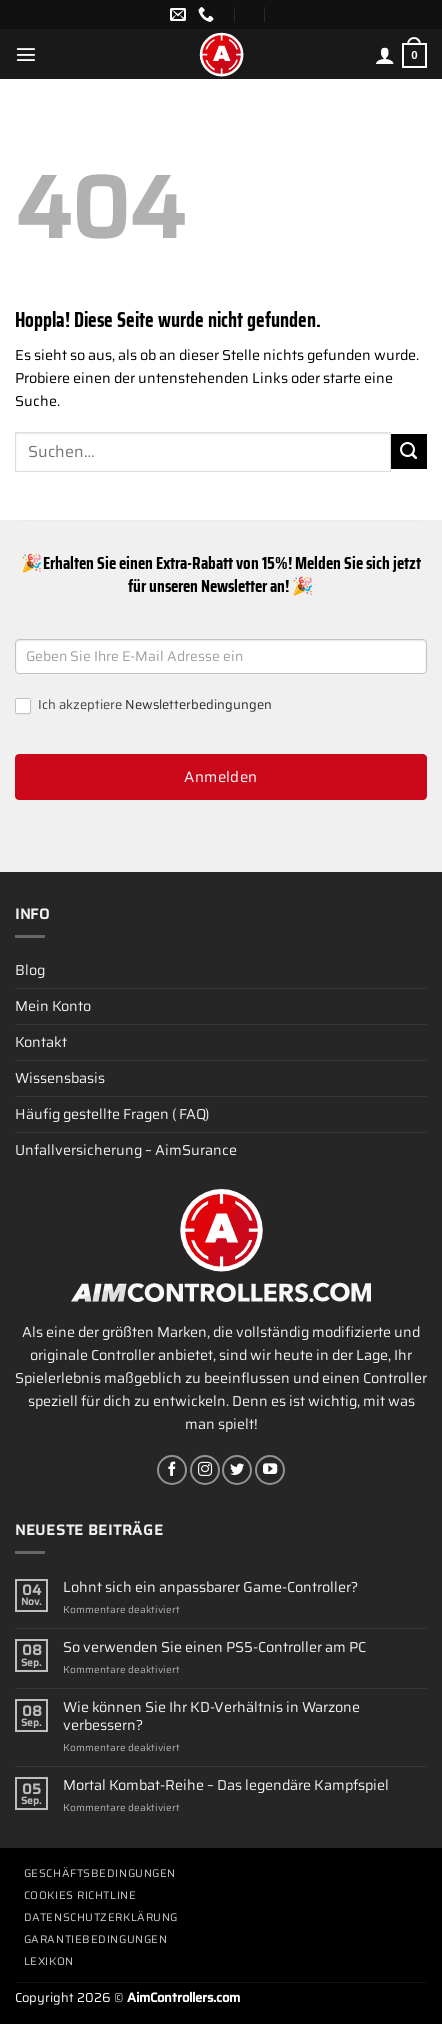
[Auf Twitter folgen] (237, 1470)
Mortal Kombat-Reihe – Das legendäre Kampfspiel (226, 1785)
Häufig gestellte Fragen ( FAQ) (112, 1114)
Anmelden (221, 777)
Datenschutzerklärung (101, 1917)
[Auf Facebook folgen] (172, 1470)
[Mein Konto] (385, 55)
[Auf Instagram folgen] (205, 1470)
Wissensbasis (60, 1078)
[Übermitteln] (409, 452)
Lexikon (49, 1961)
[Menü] (26, 54)
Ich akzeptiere (143, 705)
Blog (30, 970)
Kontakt (41, 1042)
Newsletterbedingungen (198, 704)
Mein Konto (53, 1006)
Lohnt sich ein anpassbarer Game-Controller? (210, 1587)
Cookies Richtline (80, 1895)
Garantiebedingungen (95, 1939)
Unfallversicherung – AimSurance (126, 1150)
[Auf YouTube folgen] (270, 1470)
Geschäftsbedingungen (100, 1873)
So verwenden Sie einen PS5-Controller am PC (214, 1647)
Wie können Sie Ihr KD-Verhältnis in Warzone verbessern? (211, 1716)
